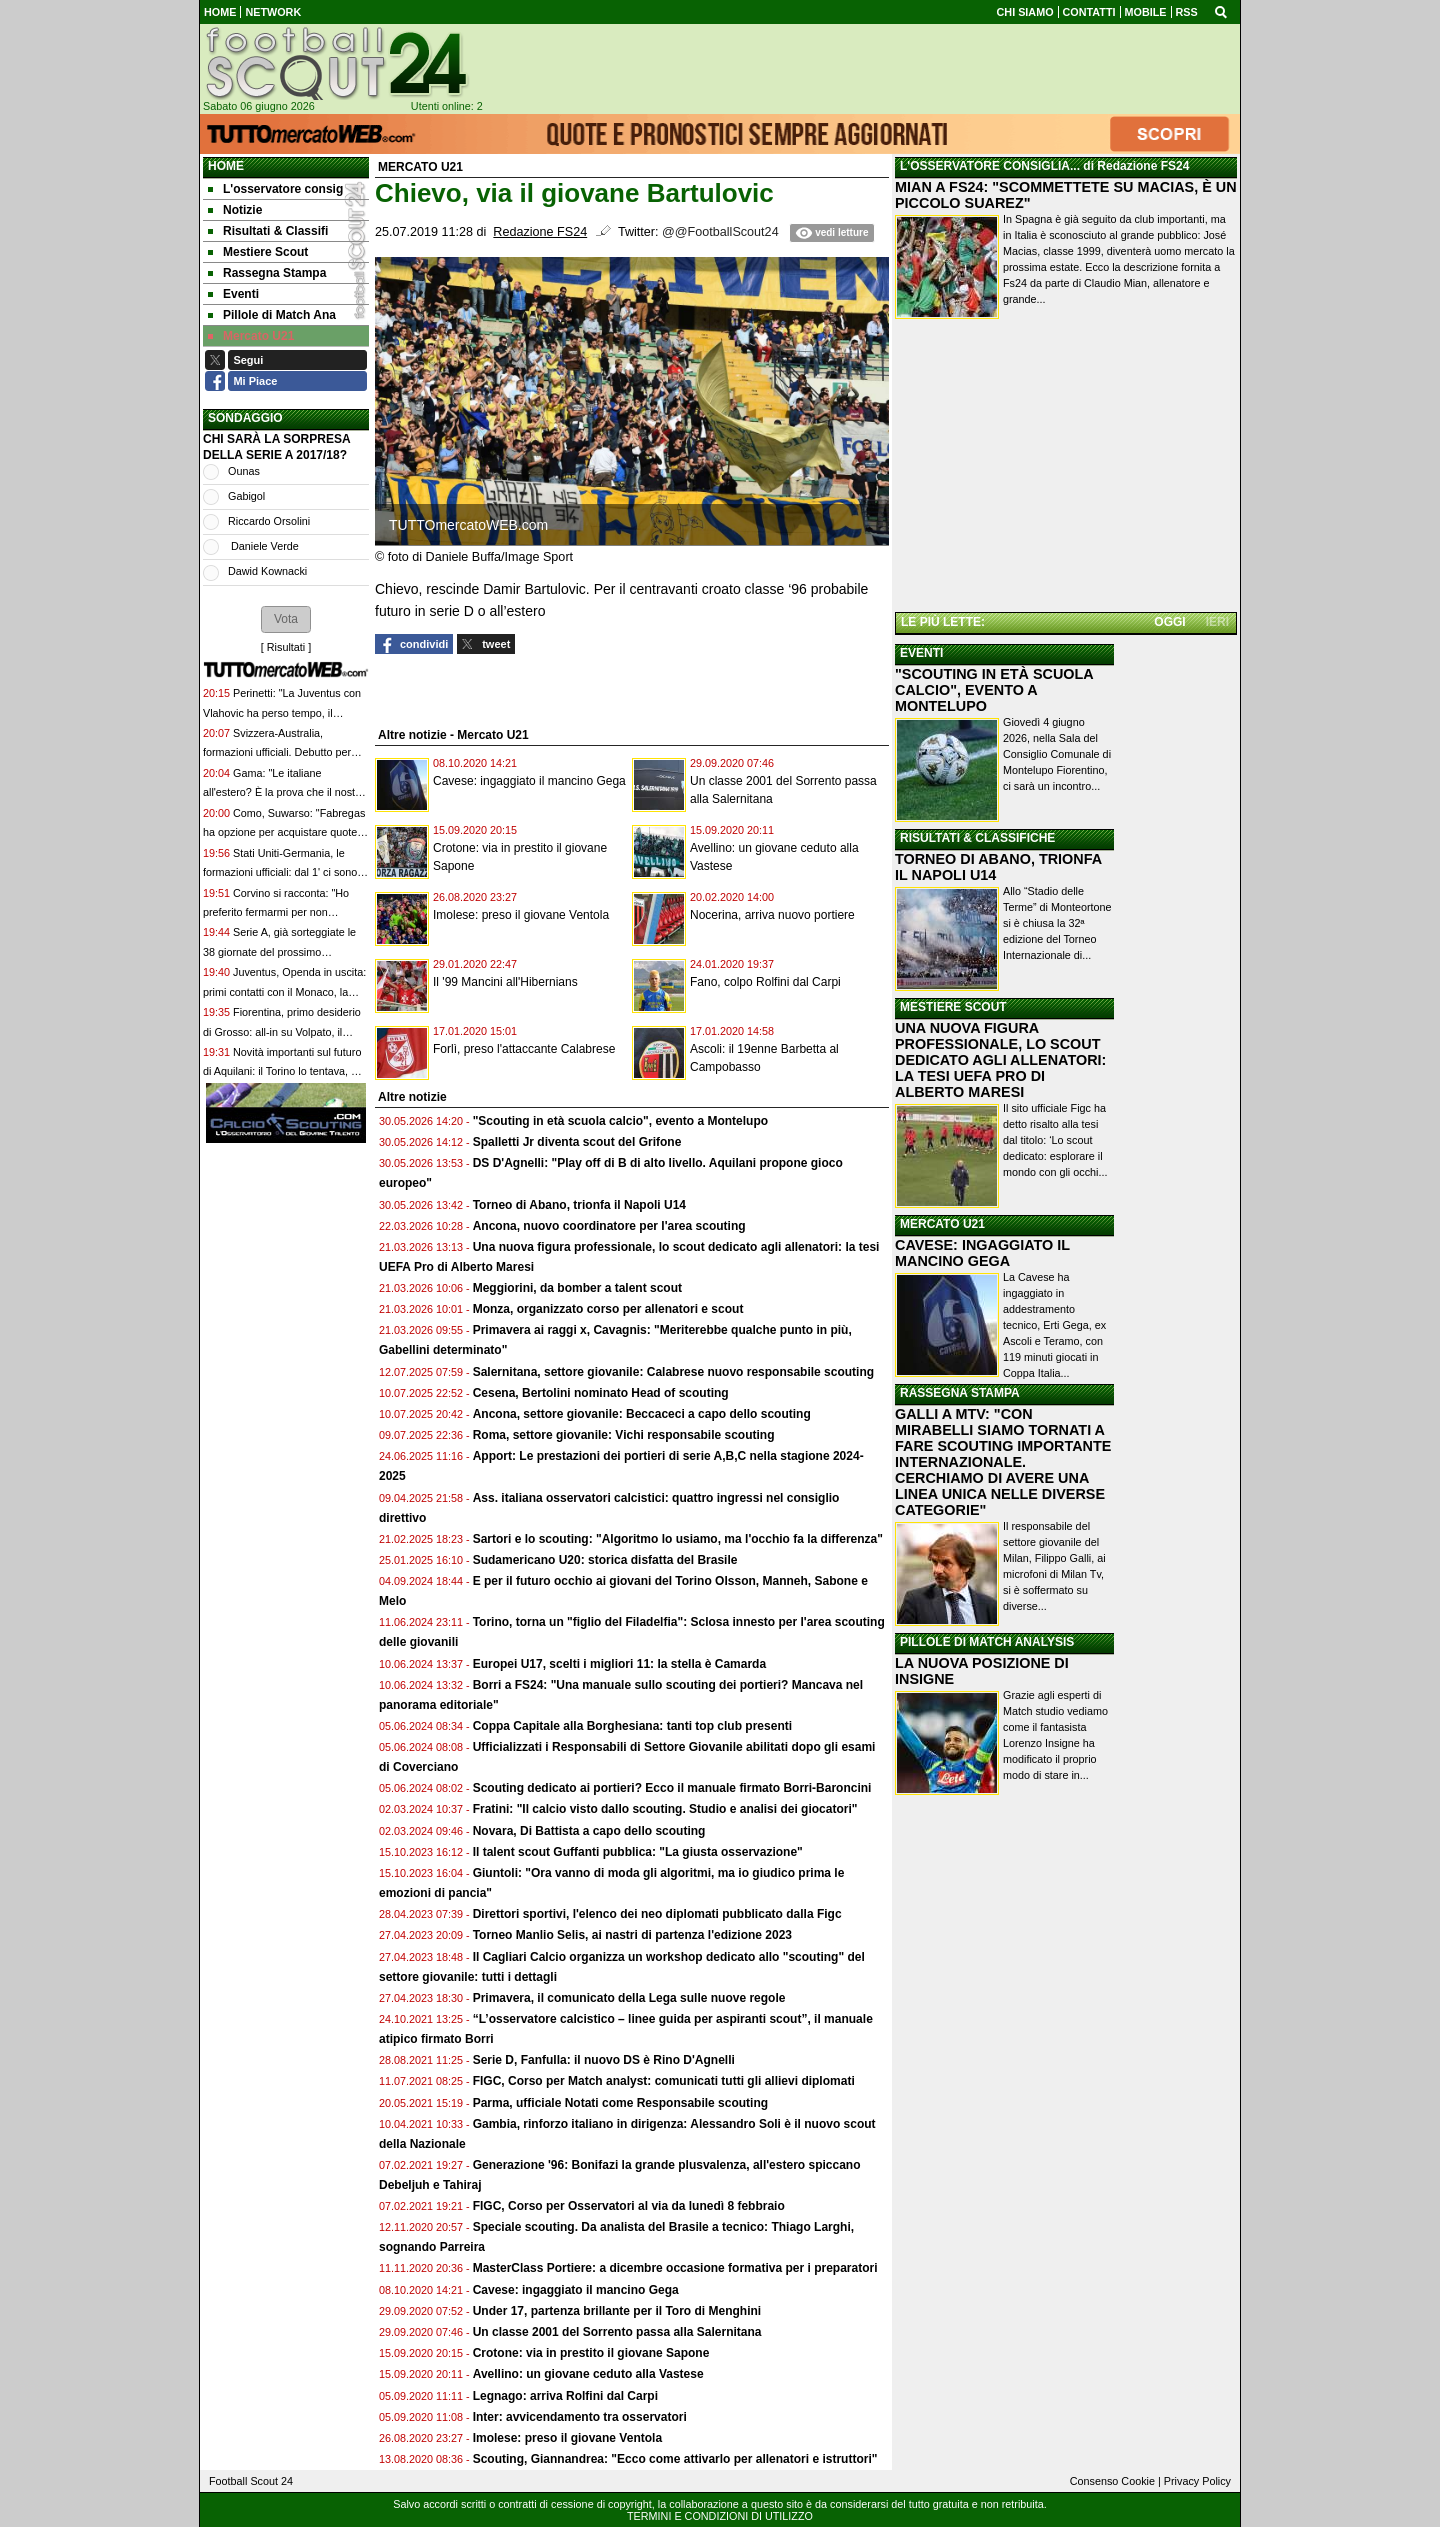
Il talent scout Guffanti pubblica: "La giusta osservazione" (638, 1852)
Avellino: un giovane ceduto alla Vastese (588, 2374)
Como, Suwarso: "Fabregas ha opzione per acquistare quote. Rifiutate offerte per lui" (284, 832)
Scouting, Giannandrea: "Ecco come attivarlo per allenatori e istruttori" (675, 2459)
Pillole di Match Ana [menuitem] (272, 315)
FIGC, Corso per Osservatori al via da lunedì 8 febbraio (629, 2206)
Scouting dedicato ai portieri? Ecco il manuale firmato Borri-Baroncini (672, 1788)
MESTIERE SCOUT (953, 1007)
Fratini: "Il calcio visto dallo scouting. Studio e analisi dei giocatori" (665, 1809)
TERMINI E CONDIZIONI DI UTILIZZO (720, 2516)
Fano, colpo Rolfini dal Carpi (765, 982)
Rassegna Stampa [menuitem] (267, 273)
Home (226, 166)
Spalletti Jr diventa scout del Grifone (577, 1142)
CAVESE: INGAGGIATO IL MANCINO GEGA (982, 1253)
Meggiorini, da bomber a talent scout (577, 1288)
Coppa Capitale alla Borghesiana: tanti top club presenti (632, 1726)
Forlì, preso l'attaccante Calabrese (524, 1049)
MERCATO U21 (942, 1224)
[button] (286, 619)
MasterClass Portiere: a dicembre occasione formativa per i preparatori (675, 2268)
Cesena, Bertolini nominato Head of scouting (601, 1393)
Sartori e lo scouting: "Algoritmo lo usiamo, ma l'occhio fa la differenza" (678, 1539)
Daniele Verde (263, 546)
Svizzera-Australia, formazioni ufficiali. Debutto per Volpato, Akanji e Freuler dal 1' (277, 752)
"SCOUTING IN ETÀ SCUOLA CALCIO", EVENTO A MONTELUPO (994, 690)
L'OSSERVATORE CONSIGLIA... (990, 166)
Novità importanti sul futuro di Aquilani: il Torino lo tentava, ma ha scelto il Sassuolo (284, 1071)
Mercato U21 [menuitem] (251, 336)
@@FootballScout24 (720, 232)
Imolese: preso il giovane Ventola (521, 915)
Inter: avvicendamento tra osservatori (580, 2417)
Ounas (244, 471)
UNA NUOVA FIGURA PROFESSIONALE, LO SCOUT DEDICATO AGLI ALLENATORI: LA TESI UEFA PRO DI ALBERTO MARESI (1000, 1060)
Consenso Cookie (1112, 2481)
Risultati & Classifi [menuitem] (268, 231)
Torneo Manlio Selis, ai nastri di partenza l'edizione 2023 (632, 1935)
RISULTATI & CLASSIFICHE (977, 838)
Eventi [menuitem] (233, 294)
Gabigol (246, 496)
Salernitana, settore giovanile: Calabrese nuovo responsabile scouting (673, 1372)
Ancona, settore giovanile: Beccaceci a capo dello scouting (642, 1414)
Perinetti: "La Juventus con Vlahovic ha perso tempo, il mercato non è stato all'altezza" (282, 712)
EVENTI (921, 653)
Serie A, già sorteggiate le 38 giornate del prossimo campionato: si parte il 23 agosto (280, 951)
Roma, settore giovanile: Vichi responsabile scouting (624, 1435)
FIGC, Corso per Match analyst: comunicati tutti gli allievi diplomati (665, 2081)
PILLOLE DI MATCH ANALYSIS (987, 1642)
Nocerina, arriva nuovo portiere (772, 915)
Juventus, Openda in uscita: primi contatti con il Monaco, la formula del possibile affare (284, 991)
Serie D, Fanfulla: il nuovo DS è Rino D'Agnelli (604, 2060)
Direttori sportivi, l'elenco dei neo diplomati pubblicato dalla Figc (657, 1914)
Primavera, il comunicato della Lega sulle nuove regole (629, 1998)
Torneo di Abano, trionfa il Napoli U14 (579, 1205)
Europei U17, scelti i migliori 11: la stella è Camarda (619, 1664)
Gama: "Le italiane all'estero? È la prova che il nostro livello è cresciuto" (284, 792)
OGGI (1169, 622)
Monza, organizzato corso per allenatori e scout (608, 1309)
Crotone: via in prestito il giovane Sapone (591, 2353)
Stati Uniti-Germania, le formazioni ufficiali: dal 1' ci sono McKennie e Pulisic (280, 872)
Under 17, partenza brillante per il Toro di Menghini (617, 2311)
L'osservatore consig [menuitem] (275, 189)
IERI (1217, 622)
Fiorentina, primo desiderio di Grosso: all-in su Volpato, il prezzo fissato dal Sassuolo (282, 1031)
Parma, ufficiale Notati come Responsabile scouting (620, 2103)
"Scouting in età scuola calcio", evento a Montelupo (620, 1121)
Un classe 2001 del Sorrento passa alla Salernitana (617, 2332)
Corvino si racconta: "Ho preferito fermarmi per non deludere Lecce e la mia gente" (277, 912)
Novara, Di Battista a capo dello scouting (589, 1831)
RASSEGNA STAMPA (960, 1393)
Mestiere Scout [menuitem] (258, 252)
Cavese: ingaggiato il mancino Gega (529, 781)
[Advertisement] (1066, 469)
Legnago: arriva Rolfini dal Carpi (565, 2396)
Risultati (286, 647)
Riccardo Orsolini (269, 521)
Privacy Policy (1197, 2481)
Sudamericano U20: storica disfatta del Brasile (605, 1560)
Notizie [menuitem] (235, 210)
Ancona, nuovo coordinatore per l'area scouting (609, 1226)
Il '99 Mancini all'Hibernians (505, 982)
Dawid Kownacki (267, 571)
